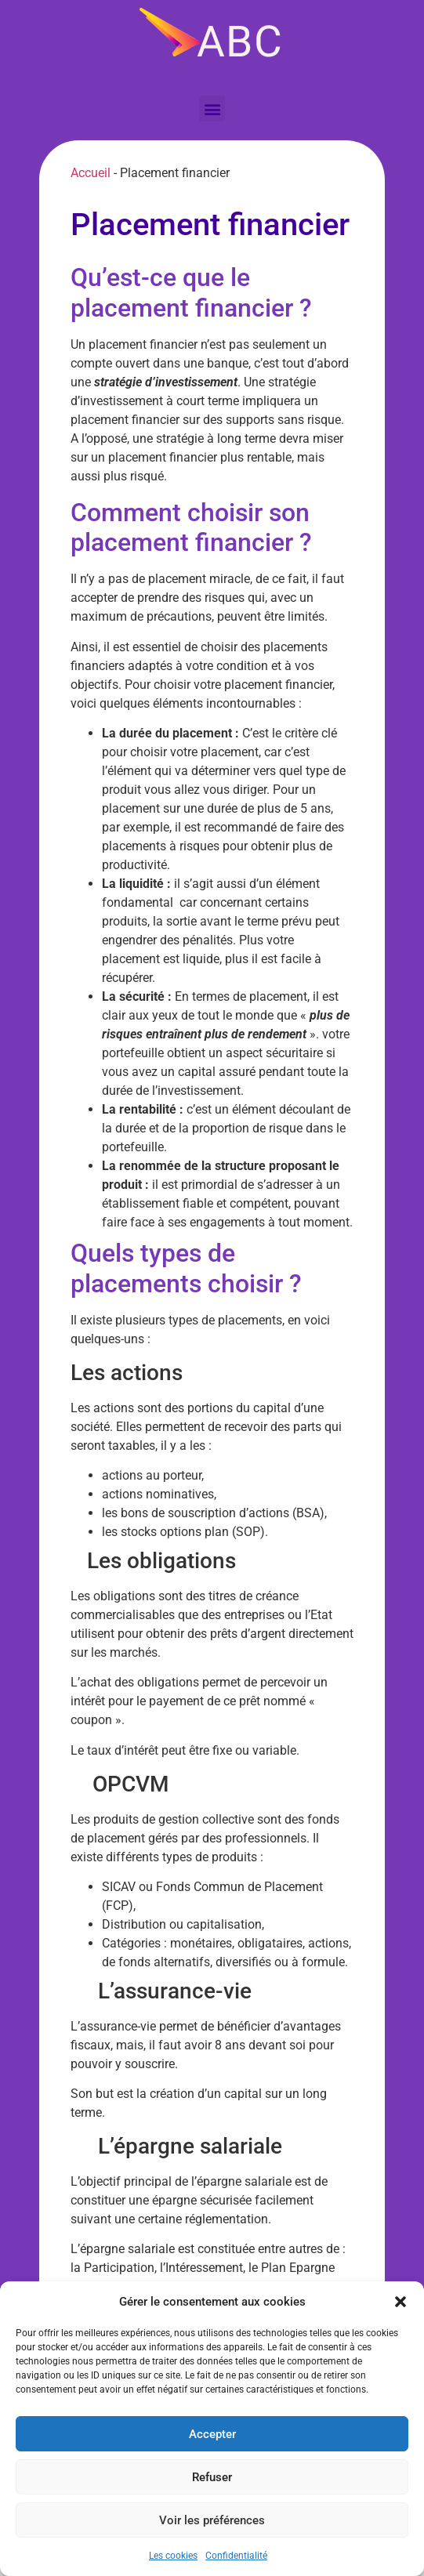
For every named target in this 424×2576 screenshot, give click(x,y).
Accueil (91, 172)
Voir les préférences (212, 2520)
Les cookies (173, 2555)
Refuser (212, 2477)
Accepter (212, 2434)
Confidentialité (236, 2555)
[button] (400, 2302)
